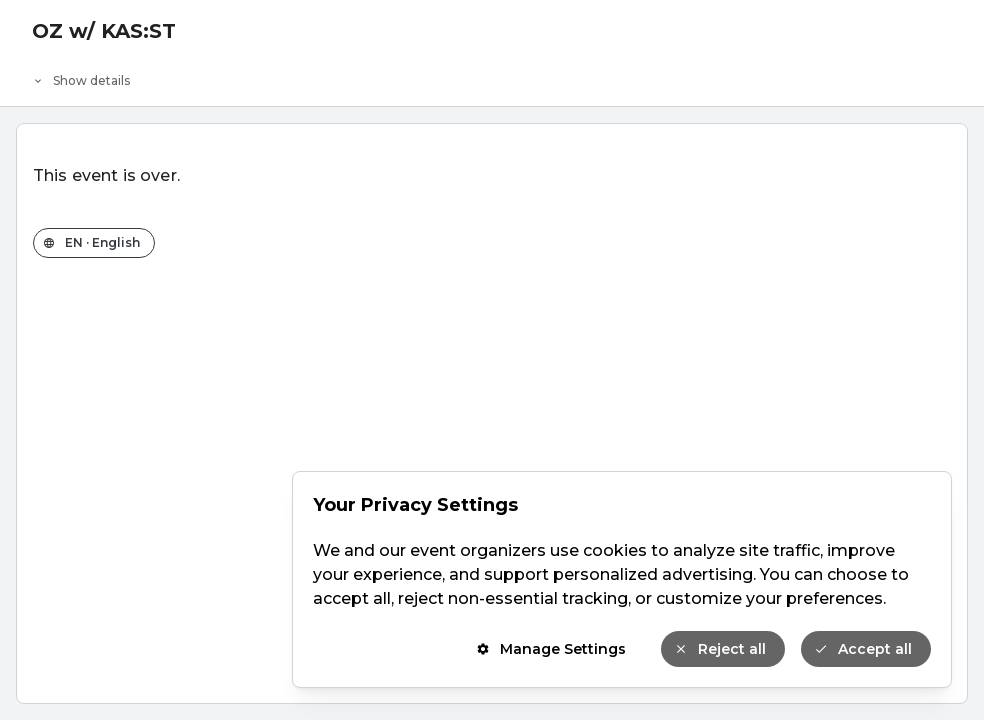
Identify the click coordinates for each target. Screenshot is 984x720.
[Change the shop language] (94, 243)
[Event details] (492, 76)
